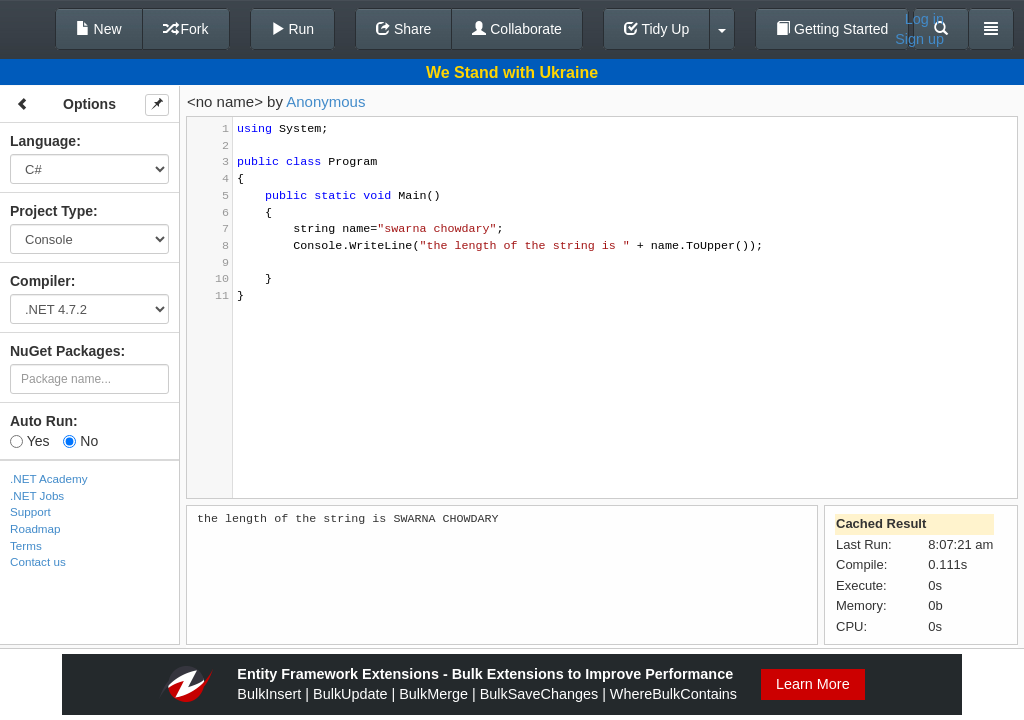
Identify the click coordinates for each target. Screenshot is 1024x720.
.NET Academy (49, 478)
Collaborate (517, 29)
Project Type (51, 211)
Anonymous (325, 101)
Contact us (38, 561)
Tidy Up (656, 29)
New (99, 29)
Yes (29, 441)
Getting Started (832, 29)
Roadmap (35, 528)
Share (403, 29)
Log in (924, 19)
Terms (26, 545)
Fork (186, 29)
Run (293, 29)
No (80, 441)
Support (30, 511)
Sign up (919, 39)
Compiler (40, 281)
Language (43, 141)
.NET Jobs (37, 495)
